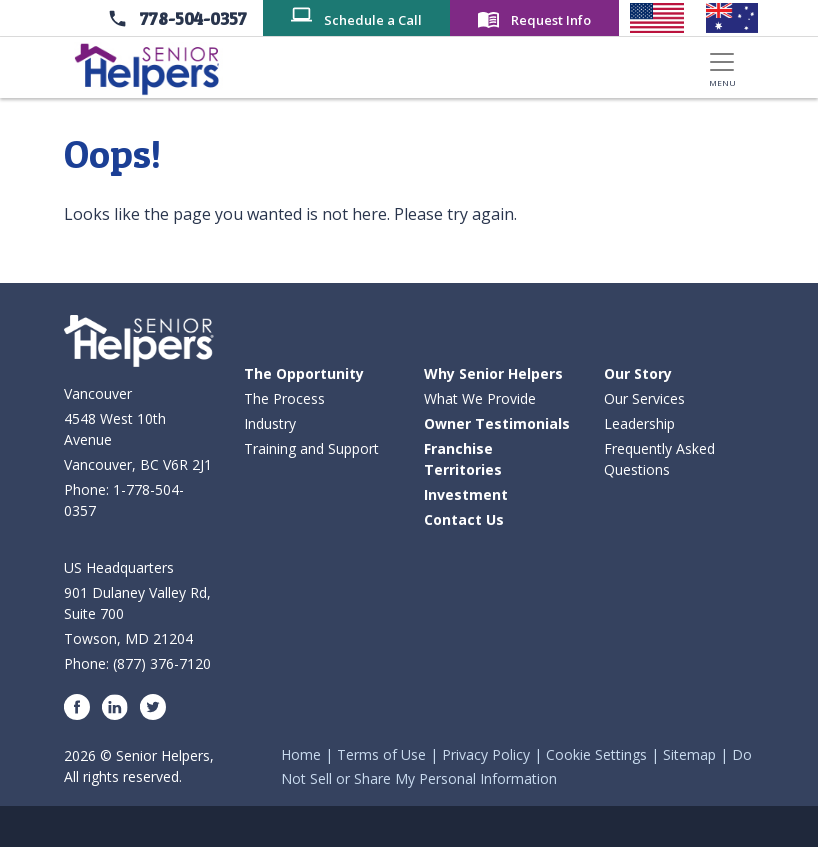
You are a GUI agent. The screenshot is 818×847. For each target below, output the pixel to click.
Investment (466, 494)
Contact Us (464, 519)
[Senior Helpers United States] (656, 18)
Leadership (639, 423)
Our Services (644, 398)
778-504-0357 (193, 18)
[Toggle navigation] (722, 67)
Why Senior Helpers (493, 373)
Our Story (638, 373)
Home (301, 754)
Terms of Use (381, 754)
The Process (284, 398)
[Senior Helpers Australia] (732, 18)
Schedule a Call (373, 20)
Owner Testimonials (497, 423)
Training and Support (311, 448)
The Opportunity (304, 373)
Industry (270, 423)
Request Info (551, 20)
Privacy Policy (486, 754)
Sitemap (689, 754)
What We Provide (480, 398)
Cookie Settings (596, 754)
